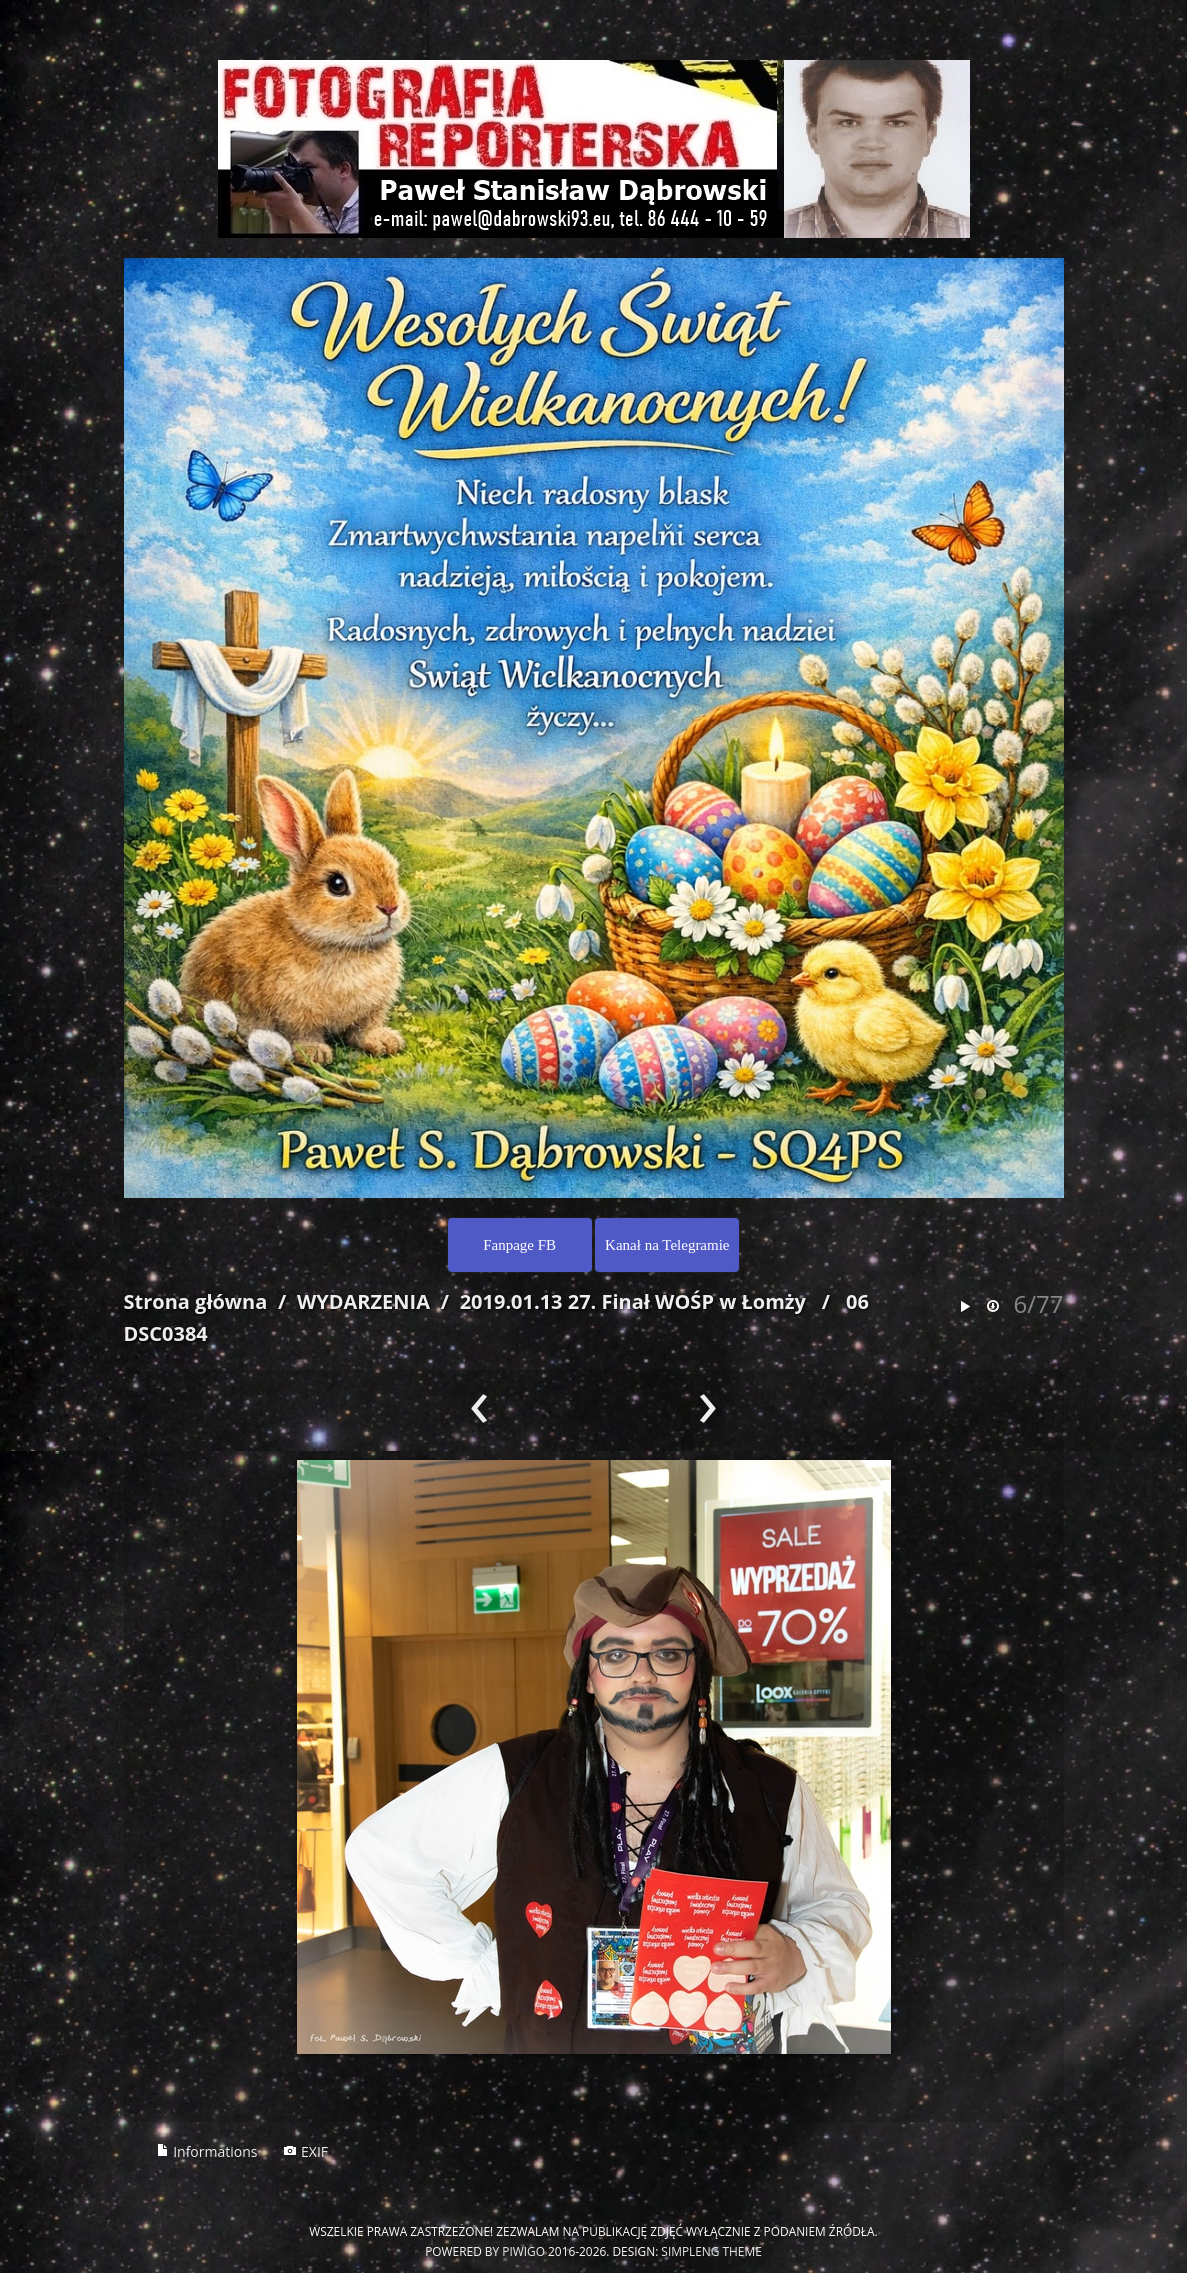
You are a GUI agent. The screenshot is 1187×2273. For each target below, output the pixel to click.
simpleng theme (711, 2251)
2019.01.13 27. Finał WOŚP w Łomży (633, 1301)
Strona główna (196, 1301)
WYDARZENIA (363, 1301)
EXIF (305, 2151)
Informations (207, 2151)
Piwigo (523, 2251)
